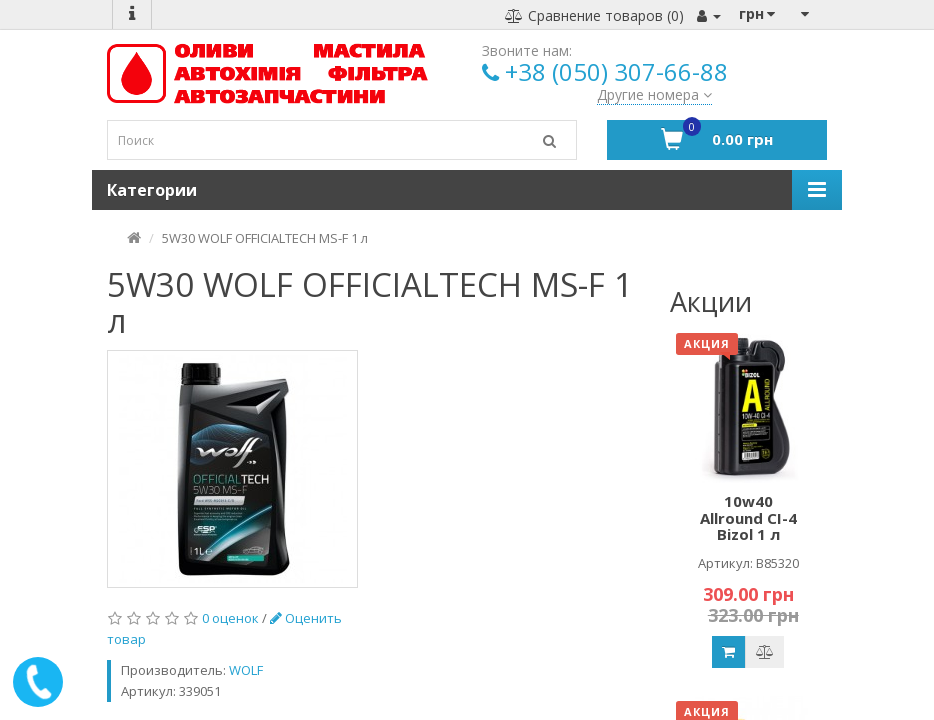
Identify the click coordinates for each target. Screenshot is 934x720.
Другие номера (654, 94)
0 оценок (230, 618)
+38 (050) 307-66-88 (616, 71)
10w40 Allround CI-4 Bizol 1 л (748, 517)
